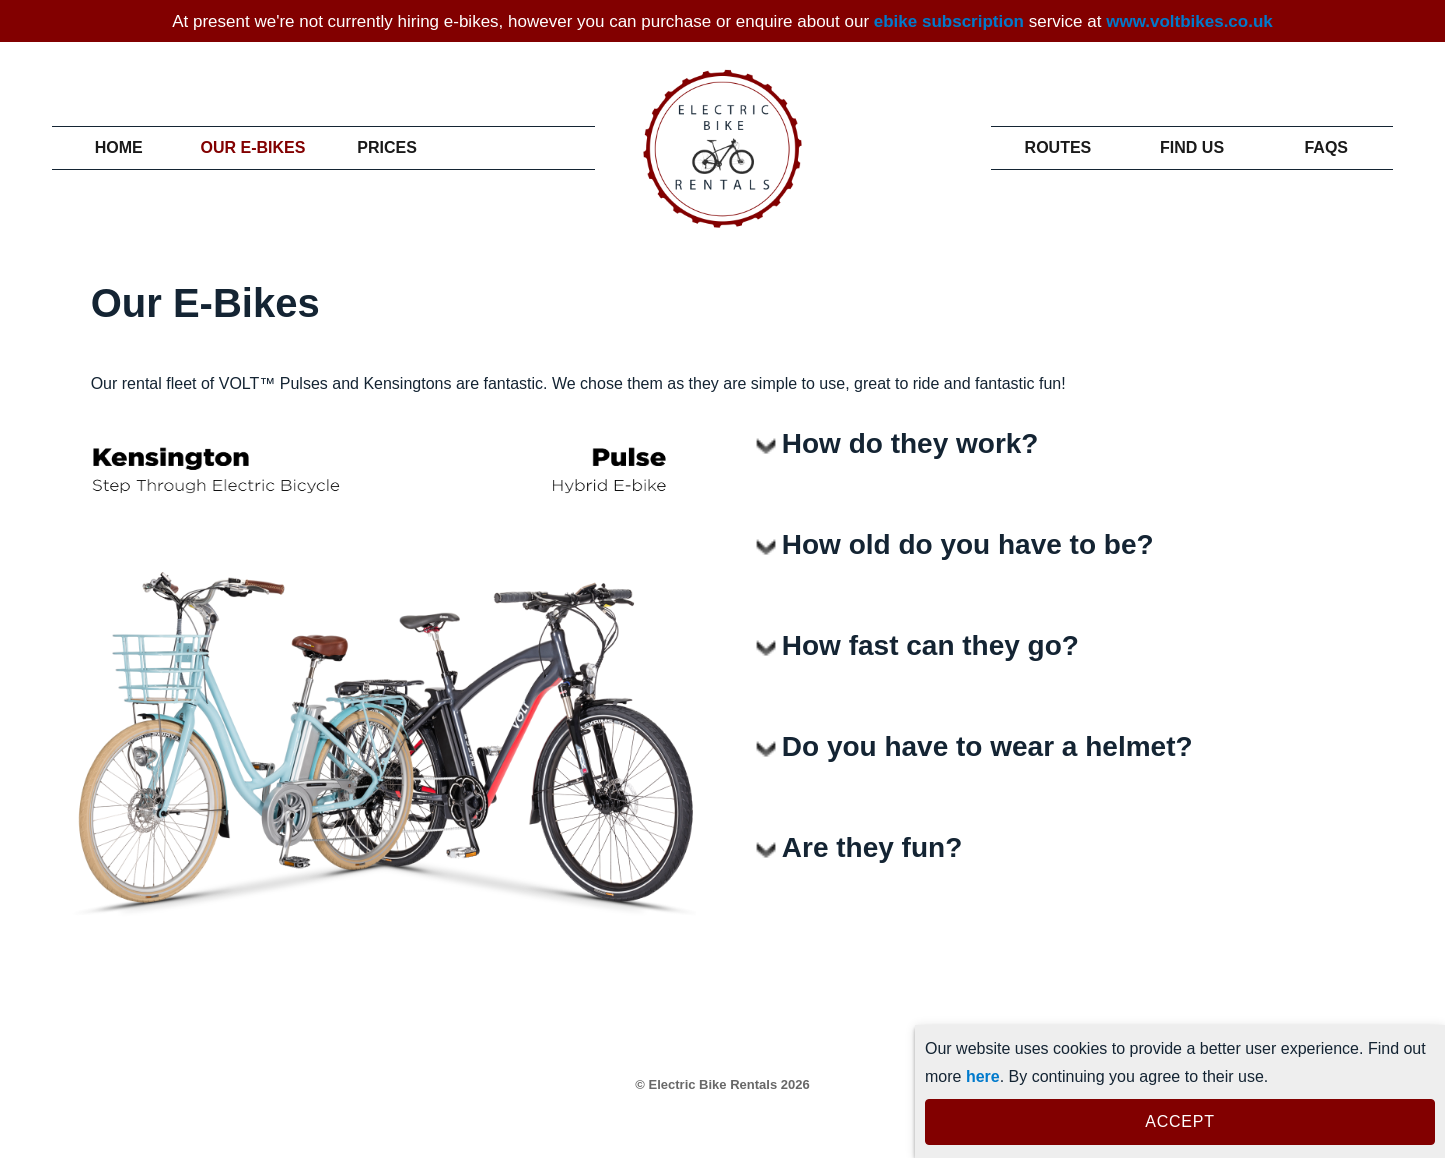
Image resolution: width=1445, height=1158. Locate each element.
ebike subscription (949, 21)
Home (119, 147)
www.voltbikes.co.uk (1189, 21)
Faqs (1326, 147)
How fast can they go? (930, 645)
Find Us (1192, 147)
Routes (1058, 147)
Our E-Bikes (252, 147)
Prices (387, 147)
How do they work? (910, 443)
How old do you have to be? (968, 544)
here (983, 1076)
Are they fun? (872, 847)
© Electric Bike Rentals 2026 (722, 1084)
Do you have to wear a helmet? (987, 746)
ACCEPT (1179, 1121)
